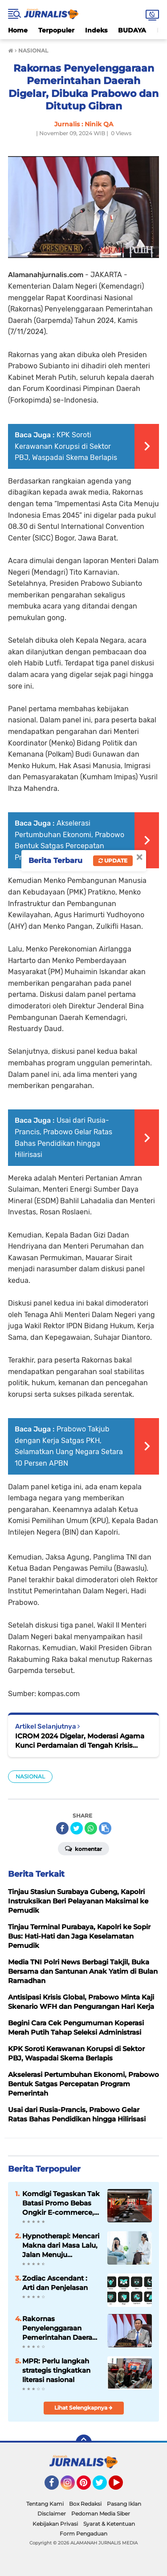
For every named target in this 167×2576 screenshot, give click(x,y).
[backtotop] (84, 2443)
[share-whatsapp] (91, 1828)
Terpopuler (56, 30)
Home (18, 30)
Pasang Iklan (124, 2503)
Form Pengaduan (83, 2533)
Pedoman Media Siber (100, 2513)
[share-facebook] (62, 1828)
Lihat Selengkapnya (83, 2407)
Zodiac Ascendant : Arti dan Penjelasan (55, 2283)
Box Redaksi (85, 2503)
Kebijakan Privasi (55, 2523)
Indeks (96, 30)
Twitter (104, 2486)
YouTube (122, 2486)
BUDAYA (132, 30)
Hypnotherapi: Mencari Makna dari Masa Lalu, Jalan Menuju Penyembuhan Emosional (60, 2245)
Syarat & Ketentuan (109, 2523)
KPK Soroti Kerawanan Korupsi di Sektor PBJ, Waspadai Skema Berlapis (66, 446)
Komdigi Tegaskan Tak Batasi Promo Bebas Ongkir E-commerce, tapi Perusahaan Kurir (61, 2203)
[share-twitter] (76, 1828)
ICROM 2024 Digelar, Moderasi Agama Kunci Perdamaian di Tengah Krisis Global (79, 1741)
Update (112, 860)
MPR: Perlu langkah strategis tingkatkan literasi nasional (56, 2370)
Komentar (83, 1848)
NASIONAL (30, 1776)
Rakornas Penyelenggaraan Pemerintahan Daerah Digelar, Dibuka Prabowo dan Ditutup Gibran (59, 2328)
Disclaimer (51, 2513)
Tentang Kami (45, 2503)
